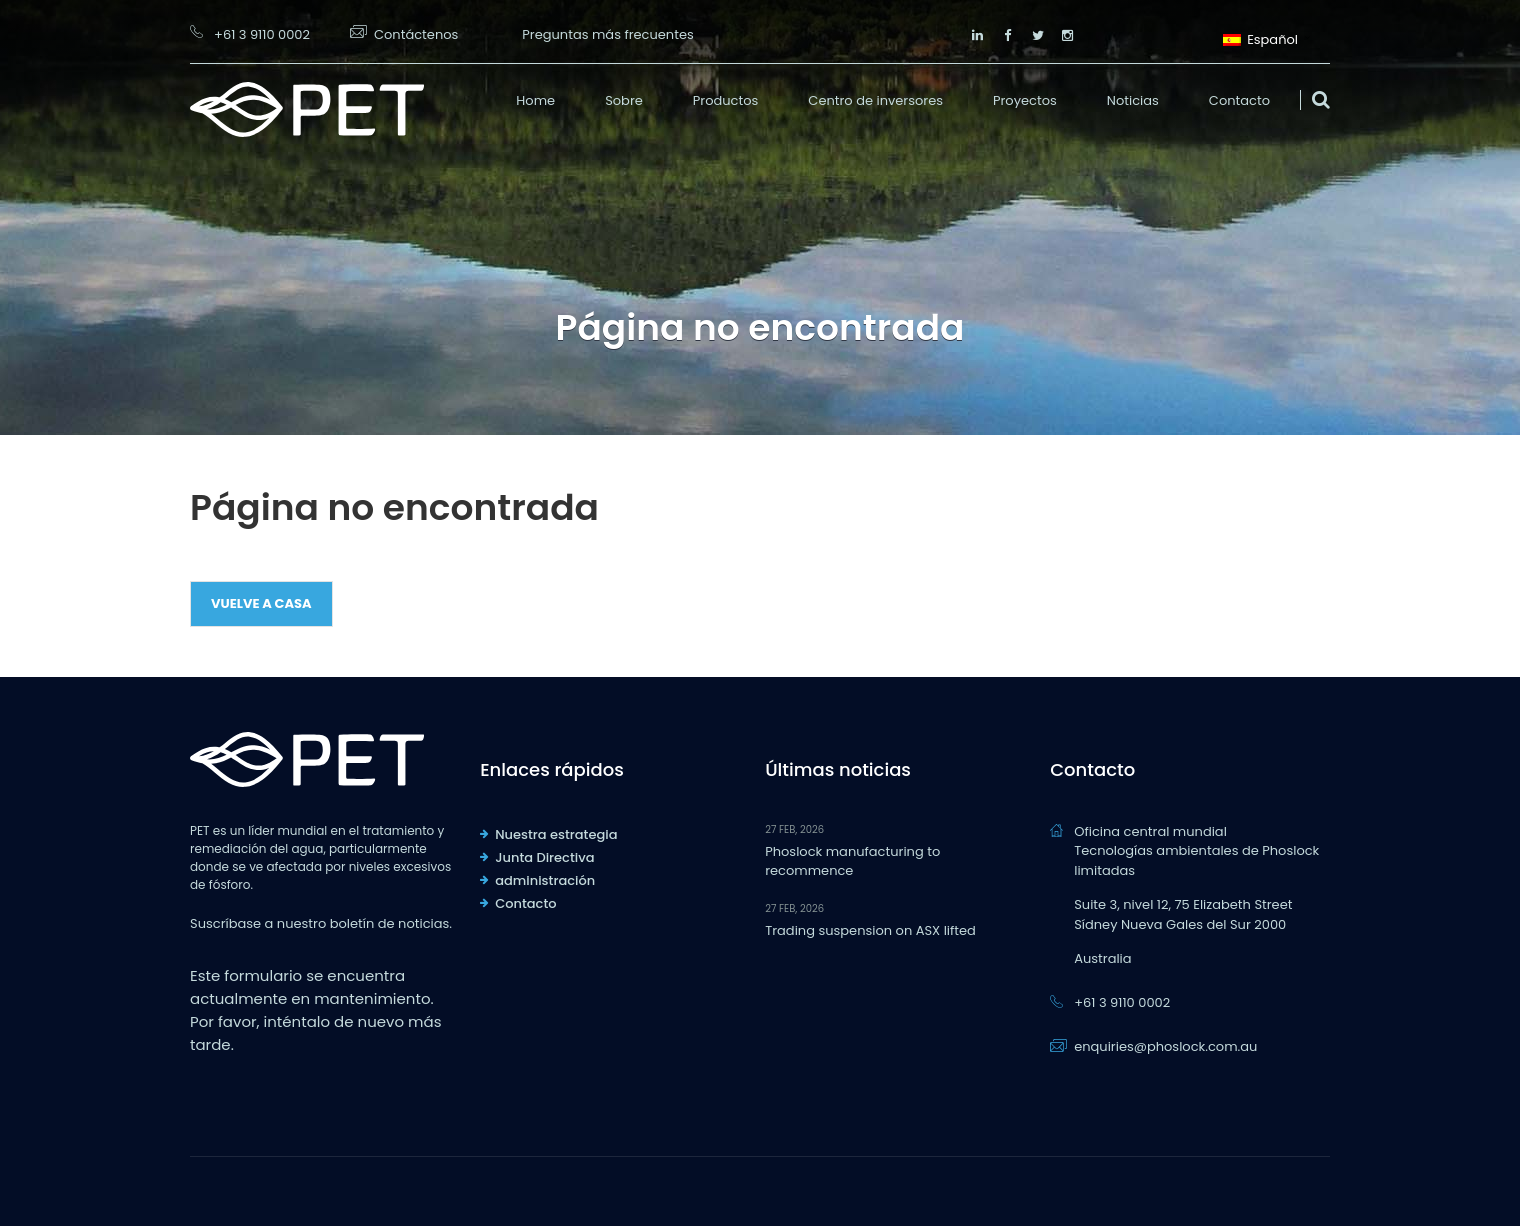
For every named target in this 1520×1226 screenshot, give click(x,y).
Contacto (1239, 100)
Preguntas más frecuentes (607, 34)
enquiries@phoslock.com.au (1165, 1046)
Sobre (624, 100)
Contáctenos (416, 34)
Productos (726, 100)
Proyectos (1025, 100)
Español (1260, 37)
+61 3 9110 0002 (262, 34)
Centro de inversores (875, 100)
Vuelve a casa (261, 603)
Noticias (1133, 100)
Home (535, 100)
